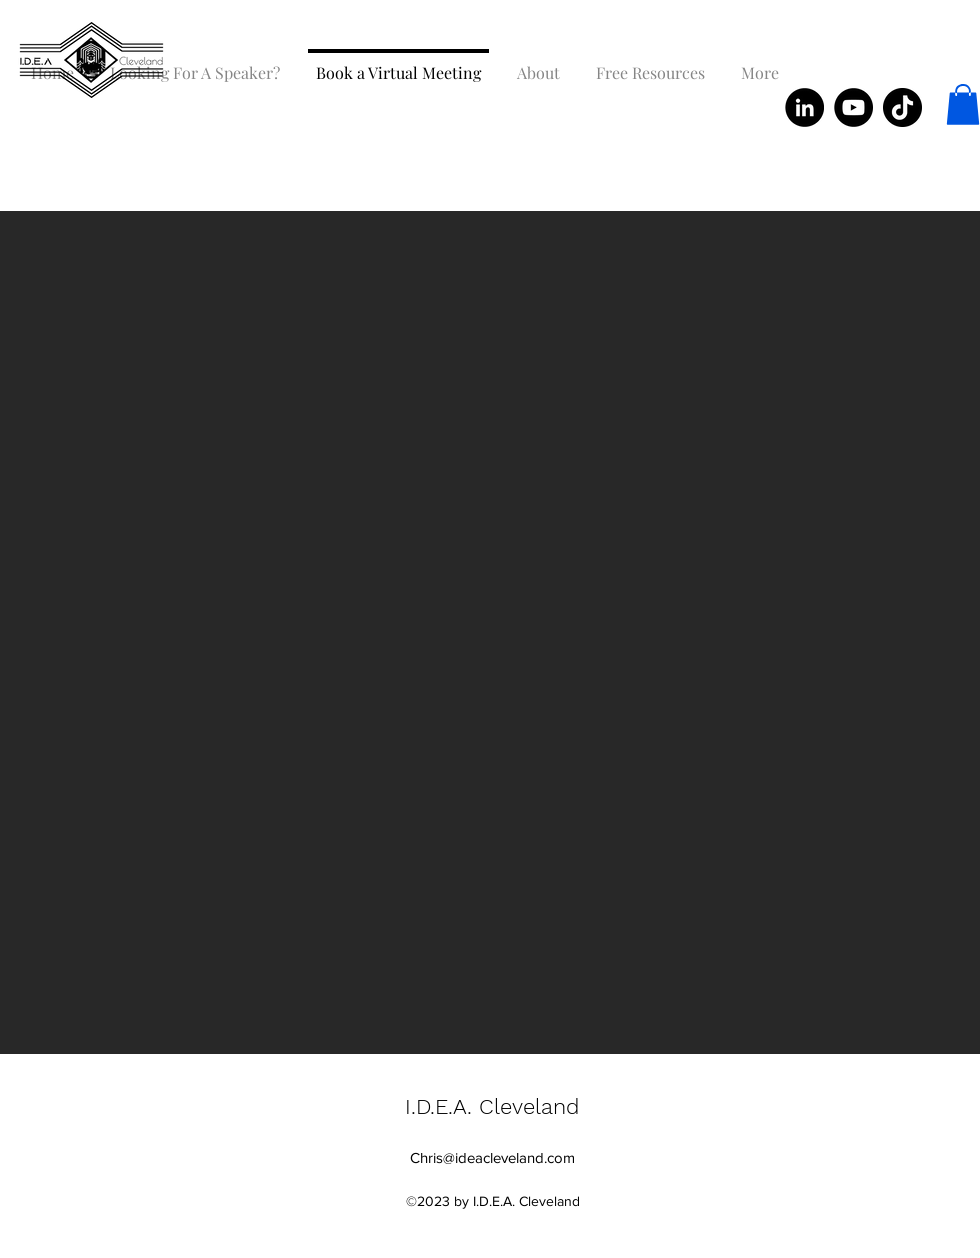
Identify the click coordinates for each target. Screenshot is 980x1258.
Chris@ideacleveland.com (492, 1157)
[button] (963, 104)
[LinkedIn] (804, 107)
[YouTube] (853, 107)
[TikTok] (902, 107)
